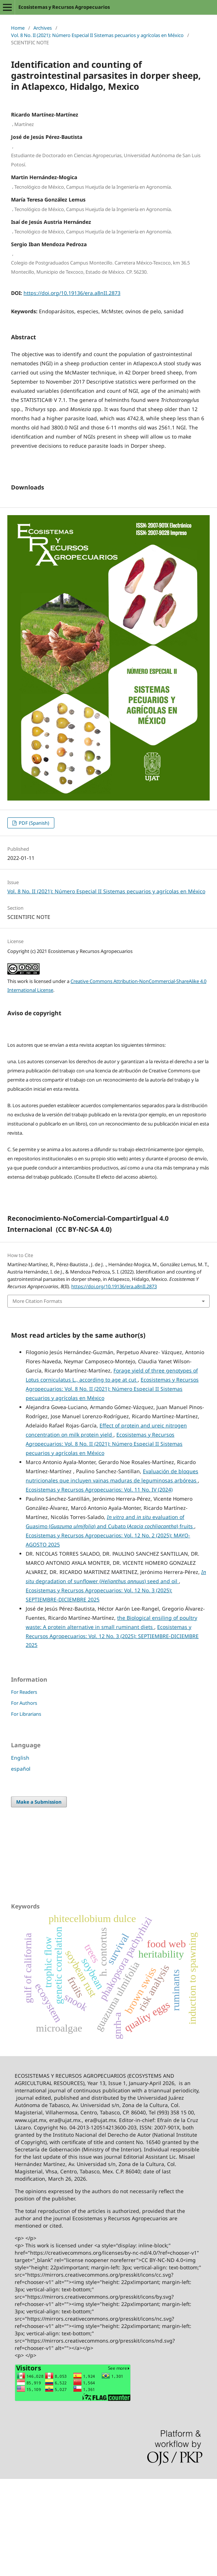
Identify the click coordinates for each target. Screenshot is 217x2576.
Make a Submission (39, 1899)
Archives (42, 28)
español (20, 1865)
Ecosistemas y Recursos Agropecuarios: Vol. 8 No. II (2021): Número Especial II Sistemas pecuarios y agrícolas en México (112, 1485)
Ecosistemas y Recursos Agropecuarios (64, 7)
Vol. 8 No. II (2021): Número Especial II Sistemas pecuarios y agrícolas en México (97, 35)
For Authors (24, 1800)
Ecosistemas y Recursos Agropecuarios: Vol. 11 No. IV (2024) (99, 1586)
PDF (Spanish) (33, 920)
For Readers (24, 1789)
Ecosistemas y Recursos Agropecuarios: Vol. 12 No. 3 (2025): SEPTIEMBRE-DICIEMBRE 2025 (112, 1733)
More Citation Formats (37, 1398)
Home (18, 28)
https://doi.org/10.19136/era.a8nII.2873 (71, 292)
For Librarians (26, 1811)
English (20, 1854)
